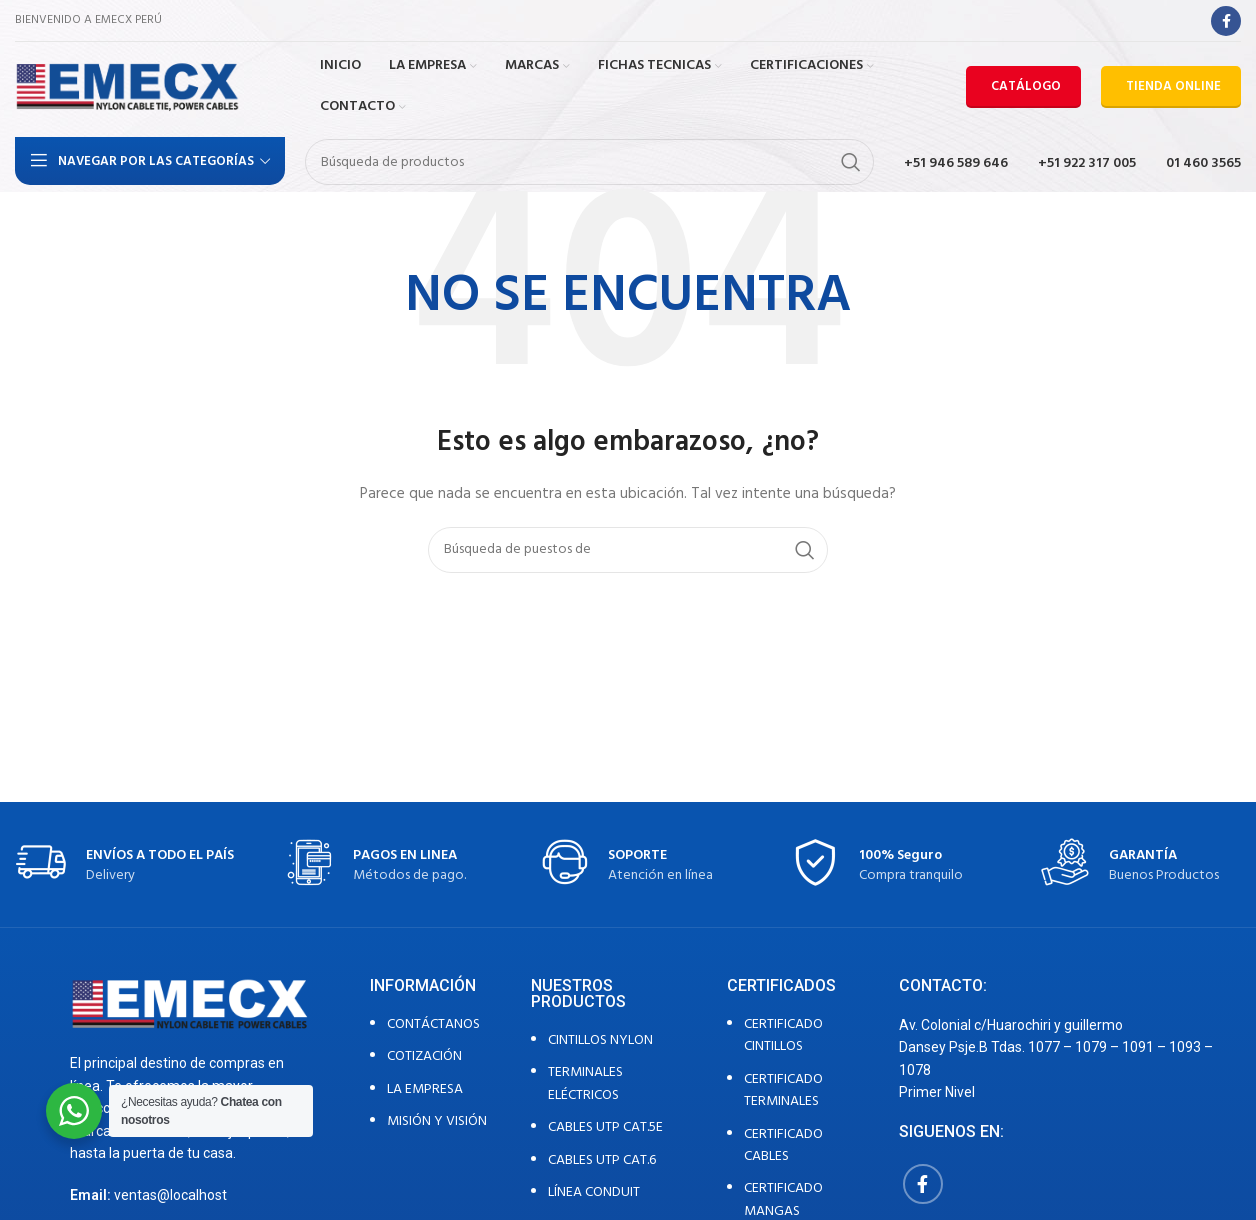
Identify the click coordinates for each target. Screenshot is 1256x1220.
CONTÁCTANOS (433, 1024)
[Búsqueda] (589, 162)
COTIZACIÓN (424, 1056)
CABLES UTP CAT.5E (605, 1127)
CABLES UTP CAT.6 (602, 1160)
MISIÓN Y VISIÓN (437, 1121)
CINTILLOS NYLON (600, 1040)
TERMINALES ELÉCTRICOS (585, 1083)
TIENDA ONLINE (1173, 86)
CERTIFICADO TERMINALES (783, 1090)
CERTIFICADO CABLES (783, 1145)
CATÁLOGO (1026, 86)
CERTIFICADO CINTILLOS (783, 1035)
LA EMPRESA (425, 1089)
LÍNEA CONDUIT (594, 1192)
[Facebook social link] (1226, 21)
